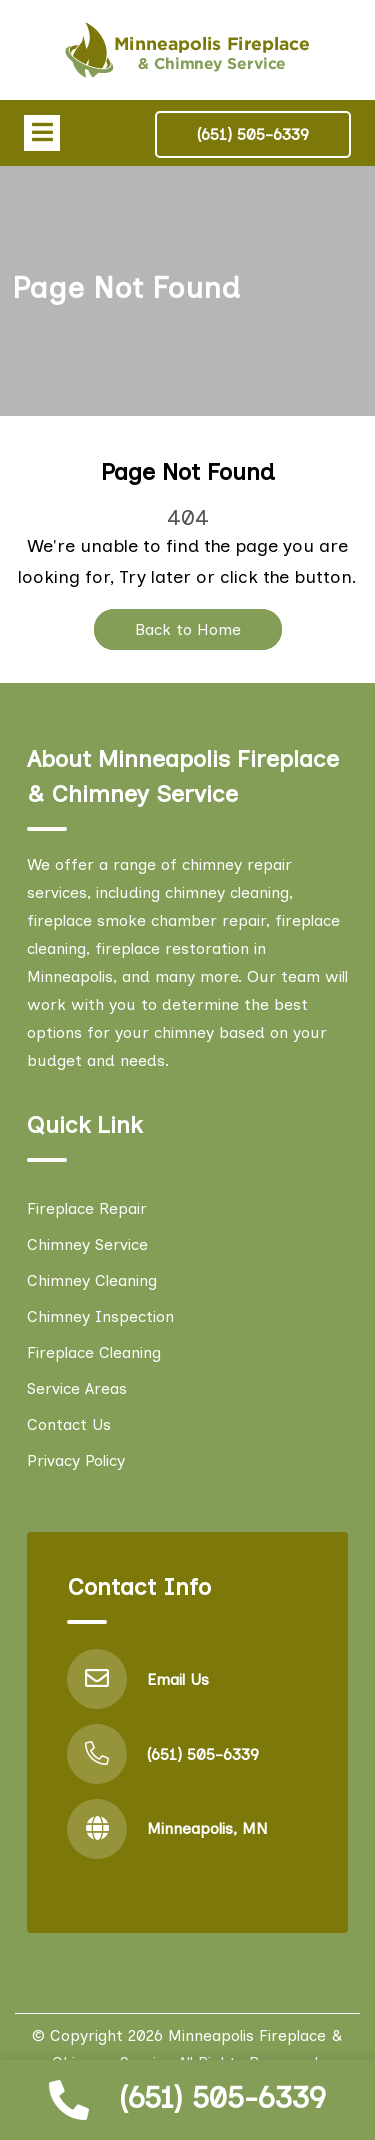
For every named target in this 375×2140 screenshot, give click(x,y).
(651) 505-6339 (222, 2097)
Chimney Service (87, 1244)
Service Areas (77, 1388)
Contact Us (69, 1424)
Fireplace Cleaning (94, 1352)
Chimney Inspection (100, 1316)
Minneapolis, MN (207, 1828)
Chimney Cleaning (92, 1280)
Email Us (178, 1679)
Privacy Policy (76, 1460)
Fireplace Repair (87, 1208)
